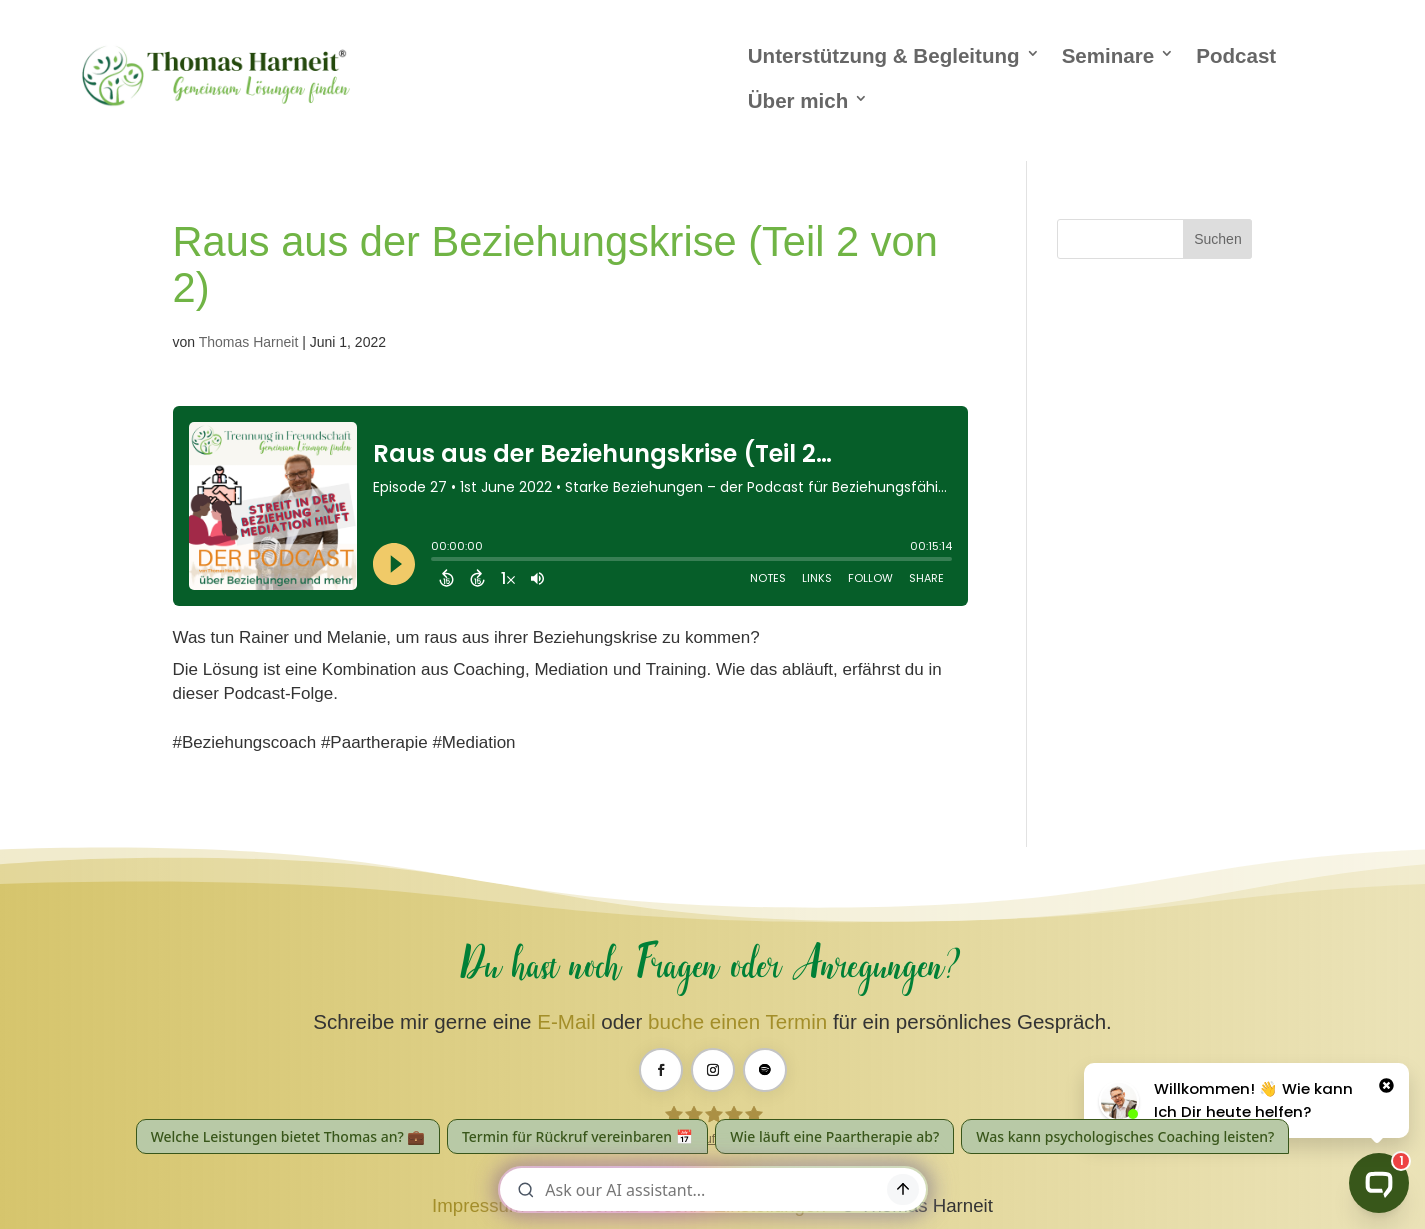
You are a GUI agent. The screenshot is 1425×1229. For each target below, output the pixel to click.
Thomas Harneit (249, 342)
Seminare (1108, 55)
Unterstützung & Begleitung (884, 55)
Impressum (478, 1205)
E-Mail (566, 1021)
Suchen (1217, 239)
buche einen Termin (737, 1021)
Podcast (1236, 55)
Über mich (798, 100)
